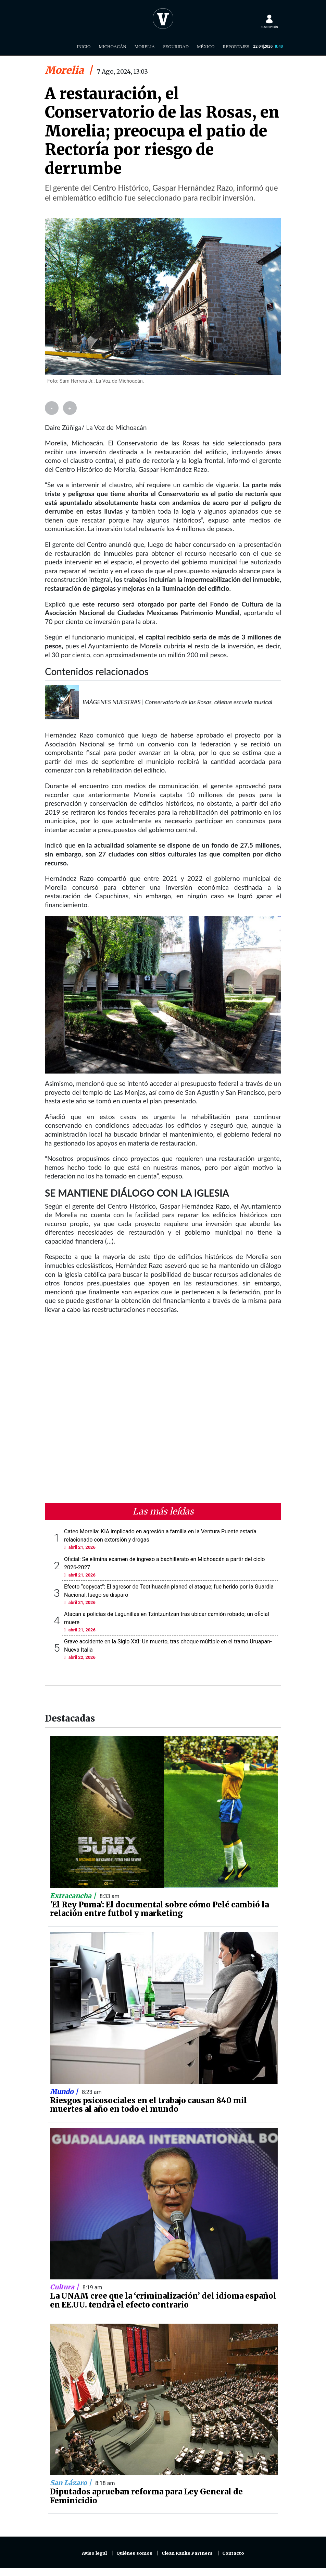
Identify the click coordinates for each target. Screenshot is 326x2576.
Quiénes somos (134, 2553)
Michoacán (112, 46)
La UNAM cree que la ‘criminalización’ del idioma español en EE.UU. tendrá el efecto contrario (163, 2300)
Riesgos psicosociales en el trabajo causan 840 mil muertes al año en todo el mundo (148, 2105)
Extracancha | (74, 1896)
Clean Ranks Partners (187, 2553)
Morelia (145, 46)
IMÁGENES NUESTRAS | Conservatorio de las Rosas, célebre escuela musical (177, 702)
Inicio (83, 46)
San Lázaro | (71, 2483)
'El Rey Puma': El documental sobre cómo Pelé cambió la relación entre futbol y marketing (159, 1909)
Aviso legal (94, 2553)
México (205, 46)
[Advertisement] (163, 1399)
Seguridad (176, 46)
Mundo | (65, 2091)
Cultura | (65, 2287)
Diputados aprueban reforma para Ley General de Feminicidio (146, 2496)
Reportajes (236, 46)
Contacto (233, 2553)
